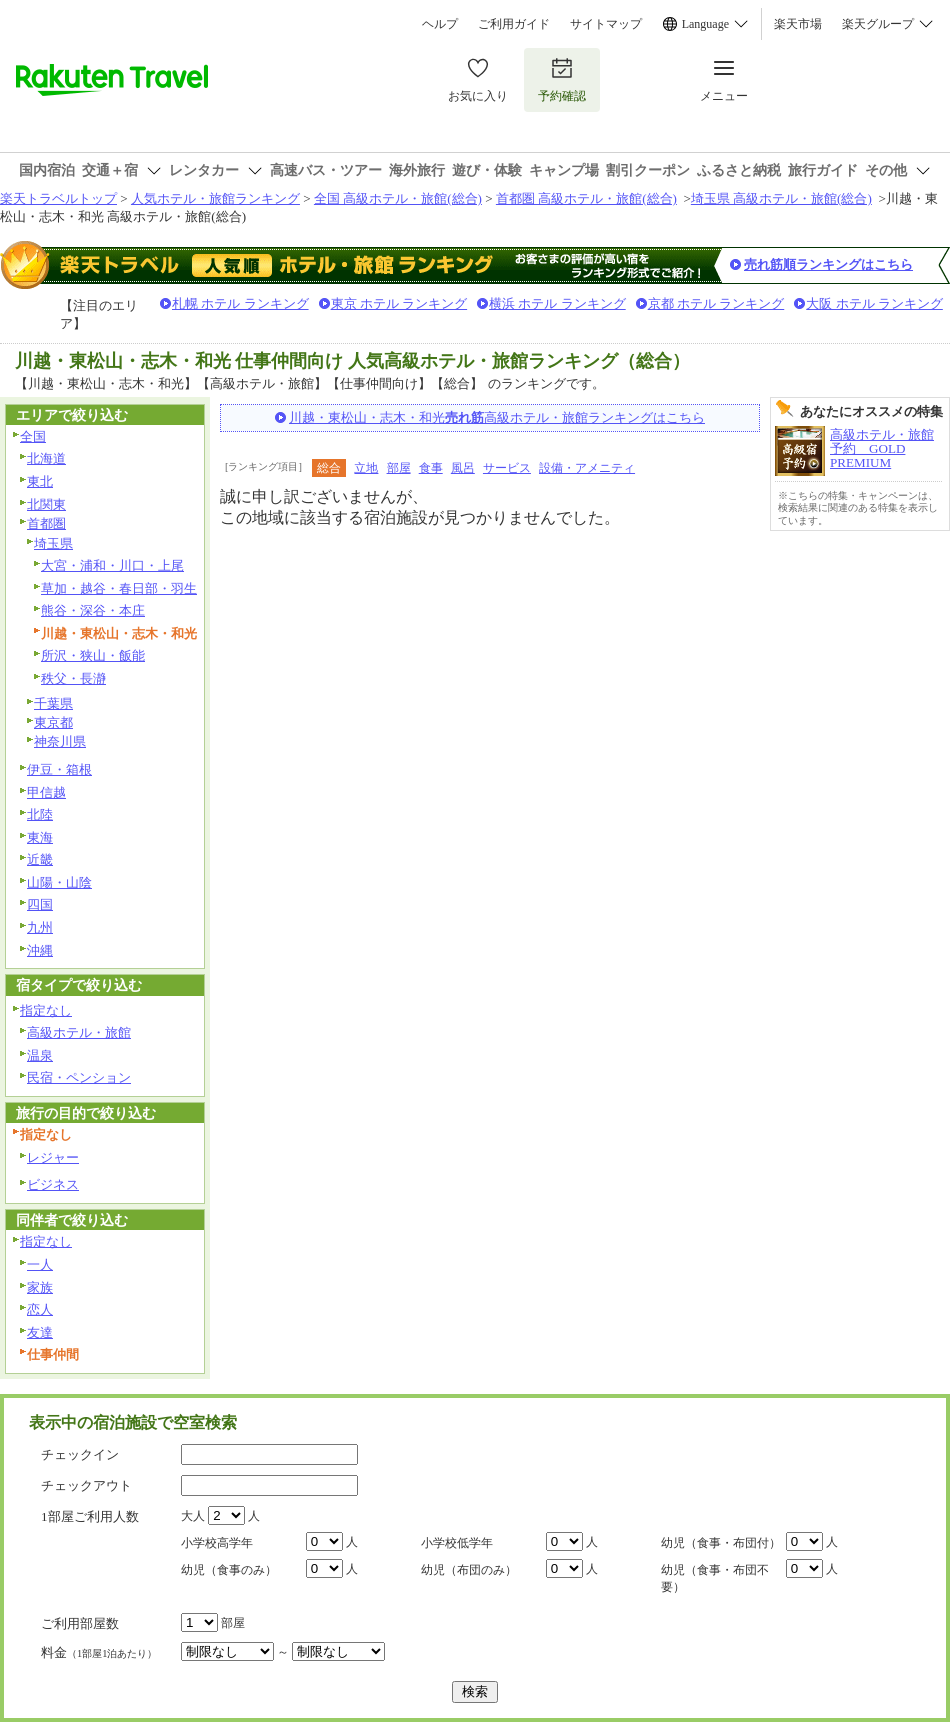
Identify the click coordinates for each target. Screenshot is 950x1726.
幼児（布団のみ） (469, 1570)
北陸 (40, 814)
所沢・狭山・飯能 (93, 655)
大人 (193, 1516)
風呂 (463, 468)
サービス (507, 468)
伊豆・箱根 (59, 769)
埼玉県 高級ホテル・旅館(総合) (781, 198)
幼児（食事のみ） (229, 1570)
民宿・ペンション (79, 1077)
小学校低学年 (457, 1543)
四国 (40, 904)
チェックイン (80, 1454)
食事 (431, 468)
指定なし (46, 1010)
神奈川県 (60, 741)
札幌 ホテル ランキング (240, 303)
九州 (40, 927)
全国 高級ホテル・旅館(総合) (398, 198)
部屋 (399, 468)
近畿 (40, 859)
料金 (99, 1652)
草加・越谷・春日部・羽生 (119, 588)
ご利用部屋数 (80, 1623)
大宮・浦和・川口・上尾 (112, 565)
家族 (40, 1287)
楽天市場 (798, 24)
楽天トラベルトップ (58, 198)
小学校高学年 (217, 1543)
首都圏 (46, 523)
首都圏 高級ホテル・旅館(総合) (586, 198)
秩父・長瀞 (73, 678)
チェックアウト (86, 1485)
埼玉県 (53, 543)
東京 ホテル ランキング (399, 303)
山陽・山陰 (59, 882)
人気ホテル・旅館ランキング (215, 198)
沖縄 (40, 950)
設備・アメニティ (587, 468)
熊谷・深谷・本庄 (93, 610)
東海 (40, 837)
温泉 (40, 1055)
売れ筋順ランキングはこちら (828, 264)
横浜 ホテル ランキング (557, 303)
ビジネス (53, 1184)
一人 (40, 1264)
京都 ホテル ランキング (716, 303)
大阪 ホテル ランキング (874, 303)
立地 (366, 468)
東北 (40, 481)
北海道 (46, 458)
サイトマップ (606, 24)
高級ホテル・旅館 (79, 1032)
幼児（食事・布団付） (721, 1543)
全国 (33, 436)
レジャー (53, 1157)
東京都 (53, 722)
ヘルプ (440, 24)
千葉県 (53, 703)
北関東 (46, 504)
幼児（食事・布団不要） (715, 1578)
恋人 (40, 1309)
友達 (40, 1332)
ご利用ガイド (514, 24)
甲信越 (46, 792)
